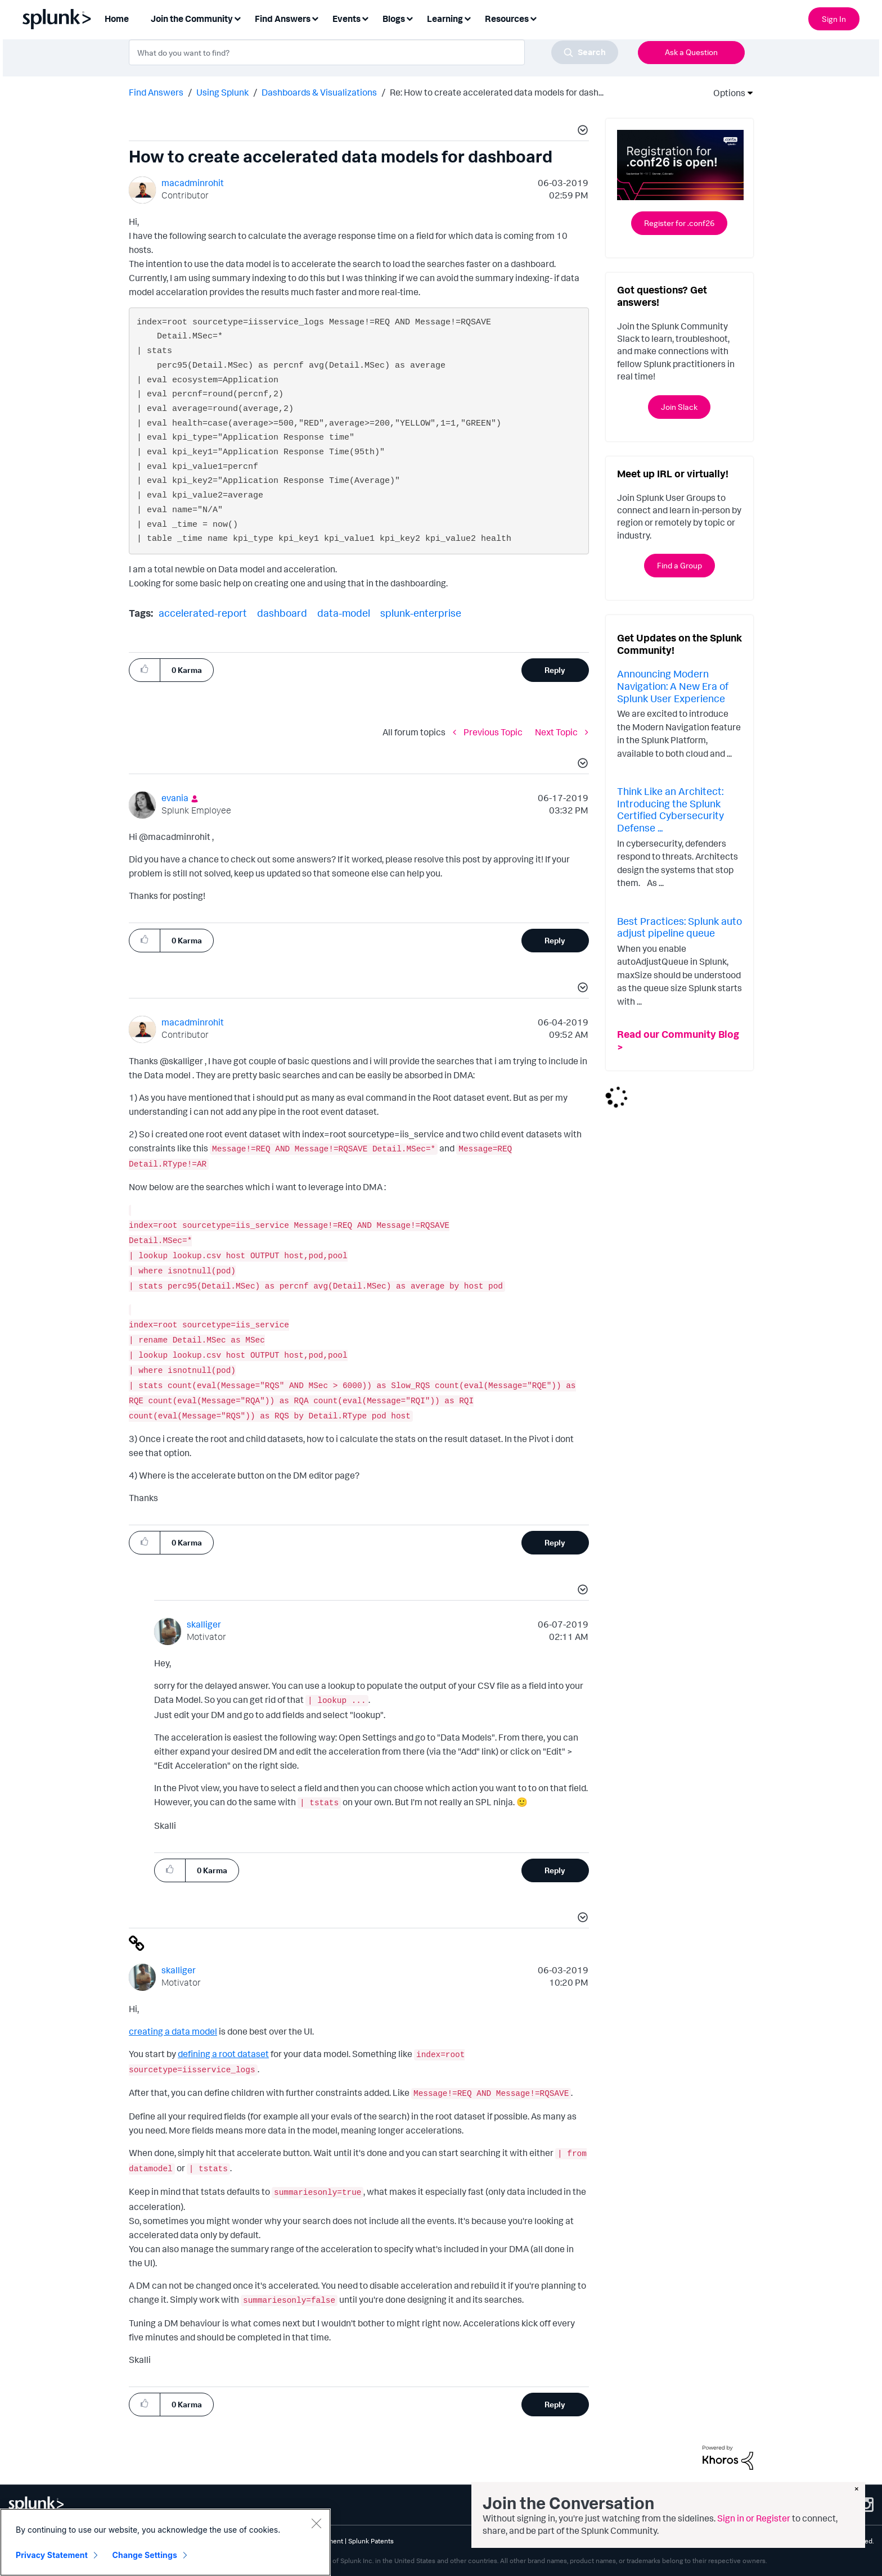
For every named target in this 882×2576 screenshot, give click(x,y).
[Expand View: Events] (365, 18)
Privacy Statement (52, 2555)
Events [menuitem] (346, 18)
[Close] (316, 2523)
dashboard (282, 613)
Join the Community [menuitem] (192, 18)
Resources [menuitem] (507, 18)
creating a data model (173, 2031)
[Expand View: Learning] (467, 18)
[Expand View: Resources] (533, 18)
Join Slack (679, 407)
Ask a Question (691, 52)
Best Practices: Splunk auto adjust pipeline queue (679, 927)
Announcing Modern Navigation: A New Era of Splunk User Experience (672, 685)
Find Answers (156, 92)
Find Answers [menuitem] (282, 18)
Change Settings (144, 2555)
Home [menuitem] (117, 18)
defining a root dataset (223, 2053)
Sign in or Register (753, 2518)
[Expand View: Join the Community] (237, 18)
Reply (554, 670)
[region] (165, 2542)
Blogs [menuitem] (393, 18)
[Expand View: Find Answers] (315, 18)
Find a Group (679, 565)
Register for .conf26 (679, 223)
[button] (581, 131)
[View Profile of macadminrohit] (192, 182)
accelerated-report (203, 613)
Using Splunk (222, 92)
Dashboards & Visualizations (319, 92)
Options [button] (725, 92)
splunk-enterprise (420, 613)
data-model (343, 613)
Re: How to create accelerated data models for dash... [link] (497, 92)
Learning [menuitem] (445, 18)
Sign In (834, 19)
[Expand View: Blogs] (409, 18)
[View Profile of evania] (174, 797)
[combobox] (373, 52)
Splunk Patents (371, 2541)
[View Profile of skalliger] (204, 1624)
